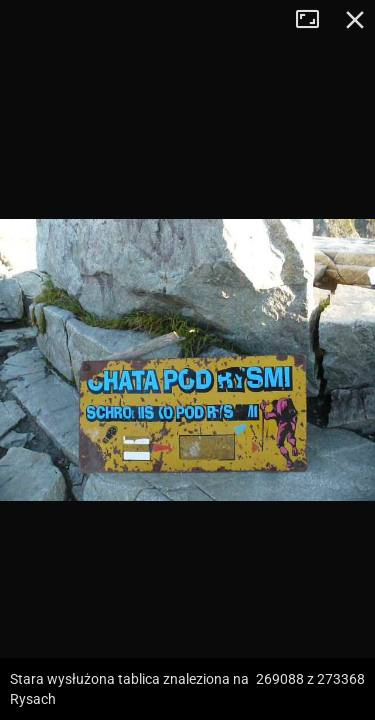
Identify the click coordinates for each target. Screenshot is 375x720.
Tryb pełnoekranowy (315, 20)
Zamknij (355, 20)
